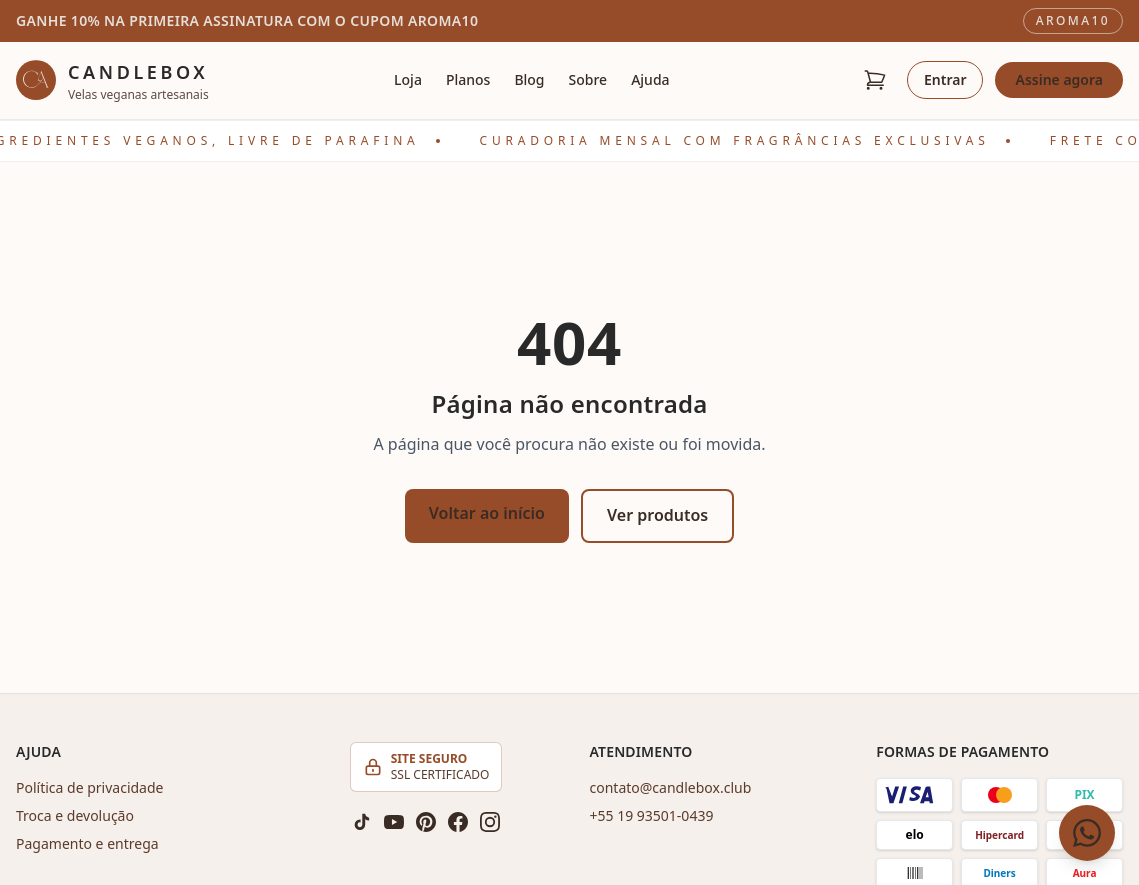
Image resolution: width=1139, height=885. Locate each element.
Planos (468, 79)
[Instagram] (490, 822)
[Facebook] (458, 822)
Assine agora (1059, 79)
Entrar (945, 79)
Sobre (588, 79)
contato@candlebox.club (671, 787)
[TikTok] (362, 822)
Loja (408, 79)
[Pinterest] (426, 822)
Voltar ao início (487, 513)
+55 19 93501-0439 (652, 815)
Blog (529, 79)
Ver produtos (657, 515)
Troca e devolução (75, 815)
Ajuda (650, 79)
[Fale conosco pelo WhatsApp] (1087, 833)
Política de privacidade (89, 787)
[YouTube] (394, 822)
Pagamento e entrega (87, 843)
